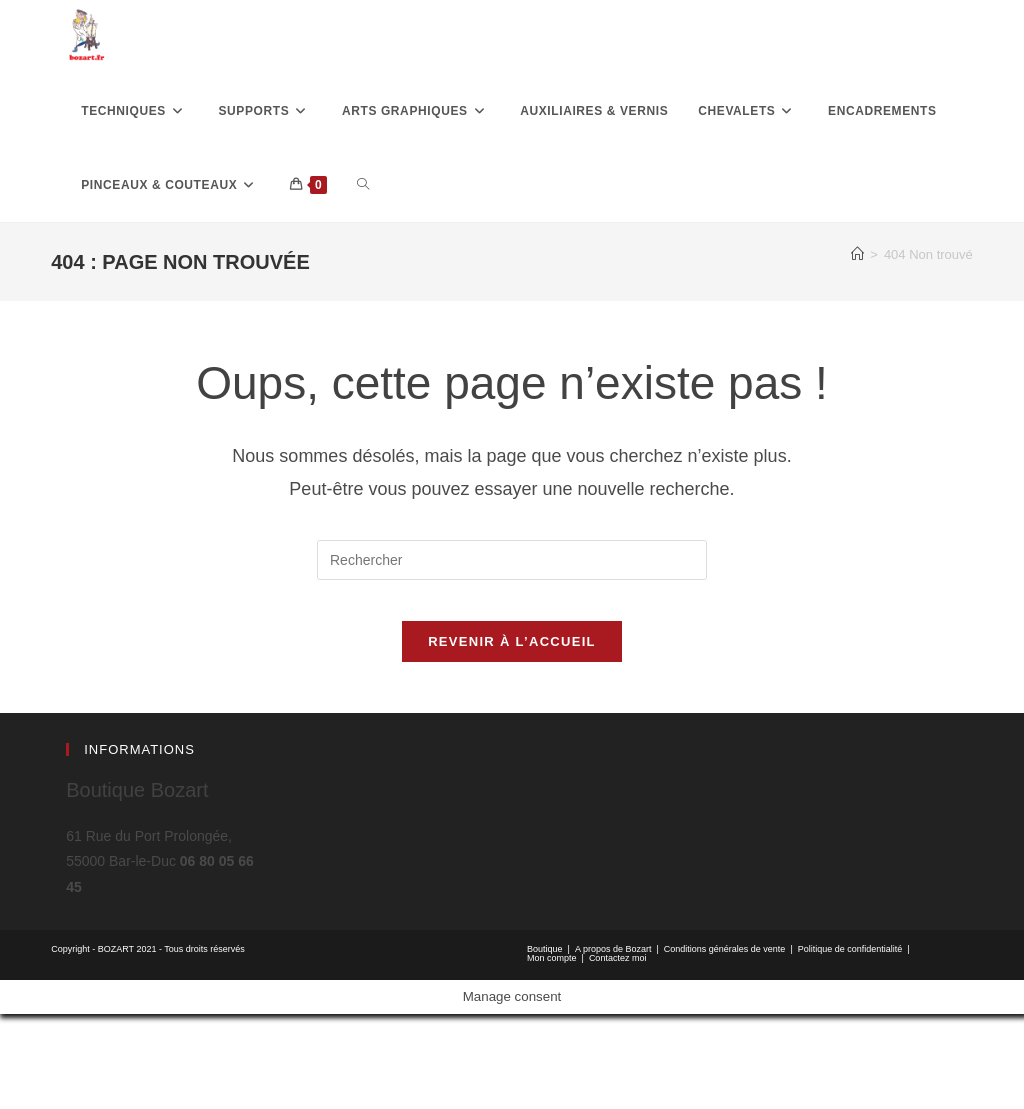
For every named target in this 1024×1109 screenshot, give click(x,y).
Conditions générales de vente (725, 1044)
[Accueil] (857, 329)
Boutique (545, 1044)
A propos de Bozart (613, 1044)
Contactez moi (618, 1053)
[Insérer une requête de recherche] (512, 635)
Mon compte (552, 1053)
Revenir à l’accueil (512, 736)
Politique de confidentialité (850, 1044)
